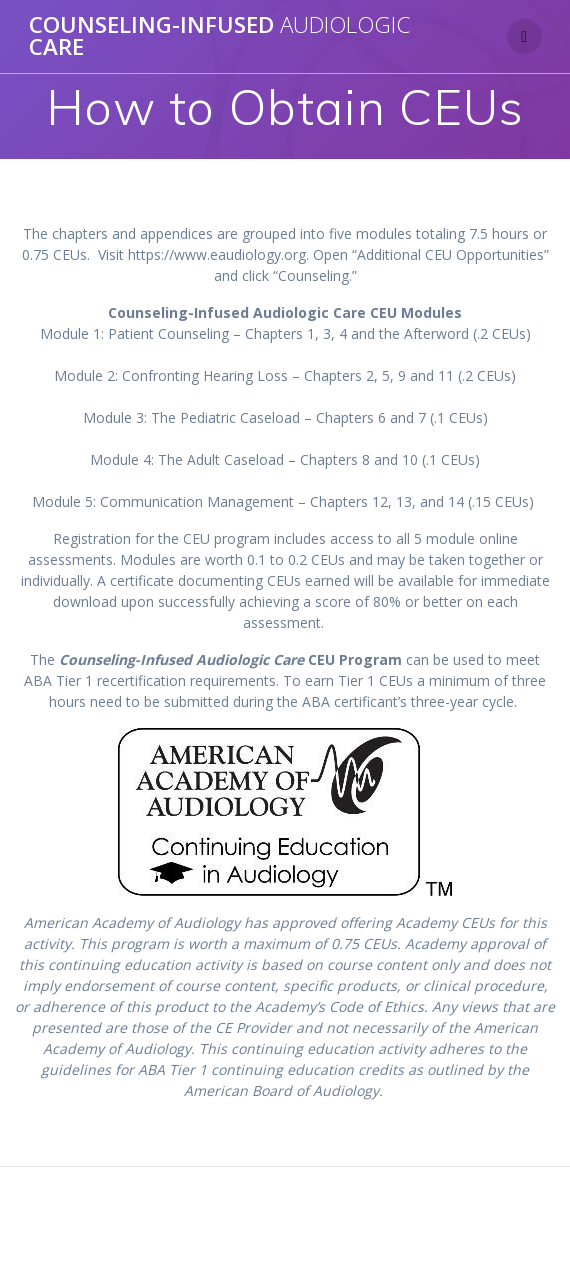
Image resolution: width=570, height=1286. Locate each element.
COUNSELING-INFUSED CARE (219, 36)
